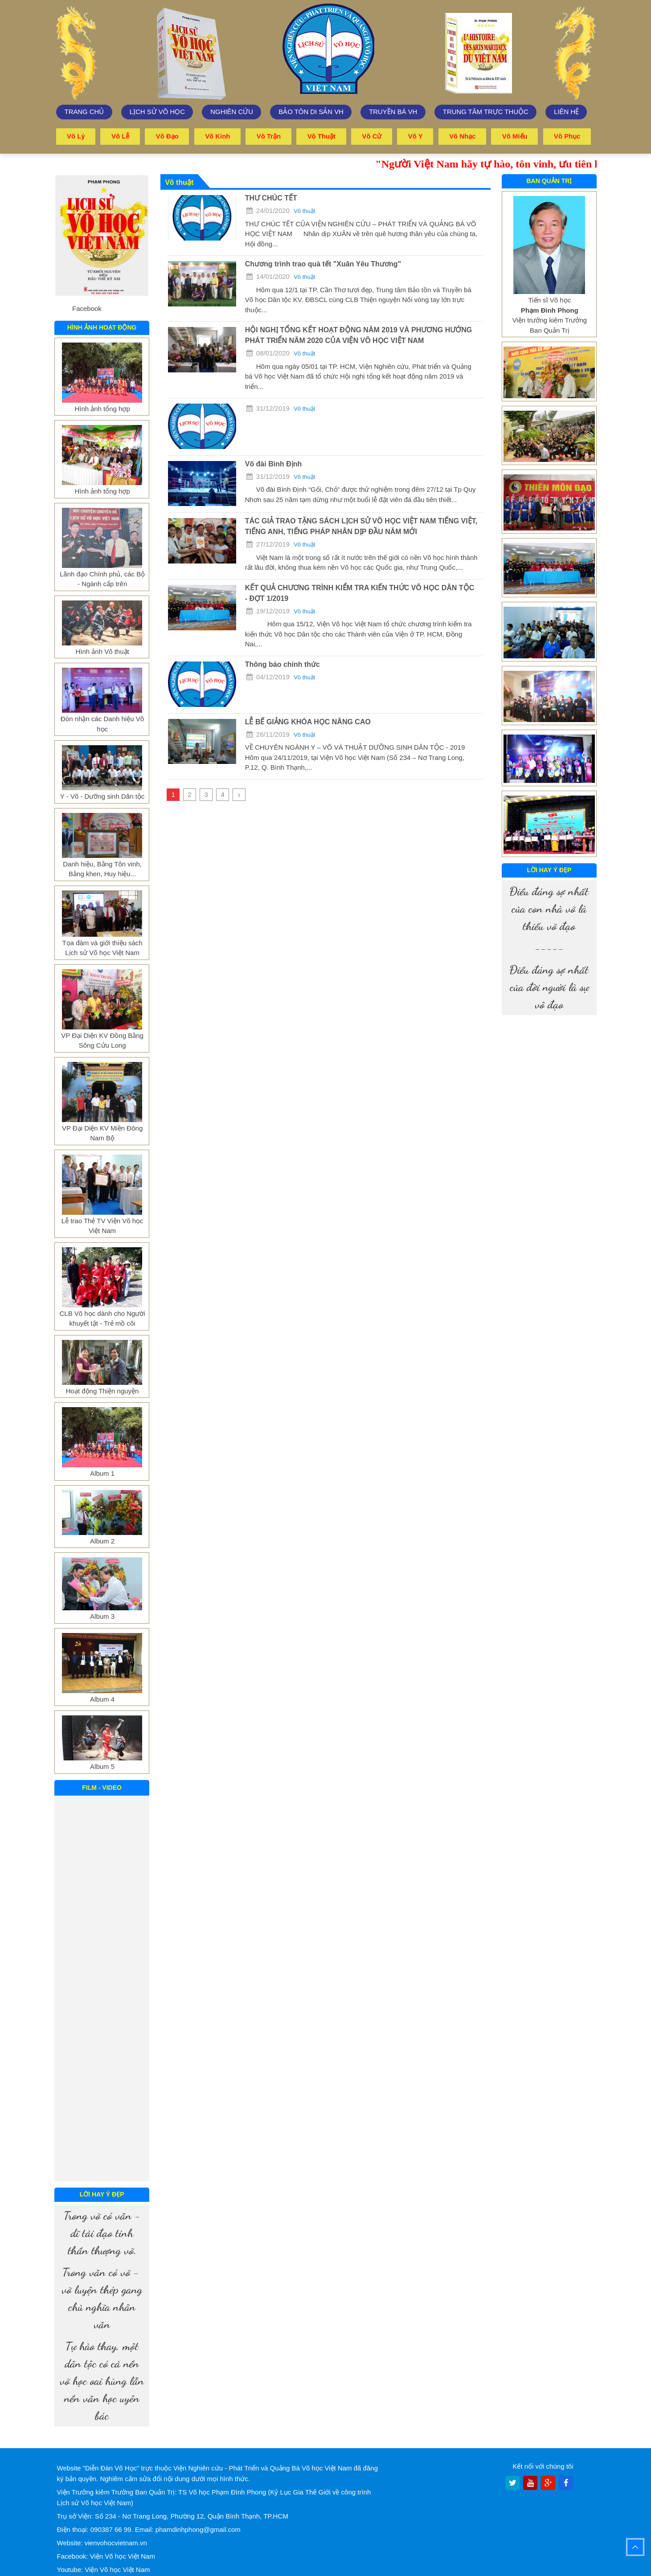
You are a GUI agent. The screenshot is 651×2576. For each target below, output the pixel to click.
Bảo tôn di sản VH (311, 111)
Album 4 (102, 1698)
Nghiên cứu (231, 111)
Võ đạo (167, 135)
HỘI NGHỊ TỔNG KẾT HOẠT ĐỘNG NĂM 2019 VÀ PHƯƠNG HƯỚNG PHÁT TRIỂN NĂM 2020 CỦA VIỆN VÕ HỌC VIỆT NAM (358, 335)
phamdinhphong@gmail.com (198, 2529)
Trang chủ (84, 111)
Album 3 (102, 1616)
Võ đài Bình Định (273, 463)
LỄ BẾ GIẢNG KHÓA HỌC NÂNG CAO (308, 721)
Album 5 (102, 1766)
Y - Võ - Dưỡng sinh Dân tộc (102, 796)
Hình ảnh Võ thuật (102, 651)
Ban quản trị (549, 180)
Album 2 (102, 1540)
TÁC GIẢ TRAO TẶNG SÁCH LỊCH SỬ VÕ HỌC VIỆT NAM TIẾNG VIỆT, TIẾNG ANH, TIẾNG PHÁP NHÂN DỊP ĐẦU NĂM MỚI (361, 526)
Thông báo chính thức (282, 664)
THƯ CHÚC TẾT (271, 197)
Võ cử (372, 135)
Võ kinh (217, 135)
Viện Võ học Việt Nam (122, 2556)
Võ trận (269, 135)
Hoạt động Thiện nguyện (102, 1390)
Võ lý (76, 135)
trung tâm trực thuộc (486, 111)
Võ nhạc (462, 135)
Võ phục (567, 135)
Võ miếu (515, 135)
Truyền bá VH (393, 111)
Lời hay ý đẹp (102, 2193)
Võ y (415, 135)
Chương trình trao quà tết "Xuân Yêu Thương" (323, 263)
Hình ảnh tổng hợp (102, 408)
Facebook (87, 308)
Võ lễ (120, 135)
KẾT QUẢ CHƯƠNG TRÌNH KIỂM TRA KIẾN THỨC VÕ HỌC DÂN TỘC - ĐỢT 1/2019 (360, 593)
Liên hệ (566, 111)
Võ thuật (321, 135)
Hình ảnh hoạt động (102, 327)
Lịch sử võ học (157, 111)
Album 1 (102, 1473)
